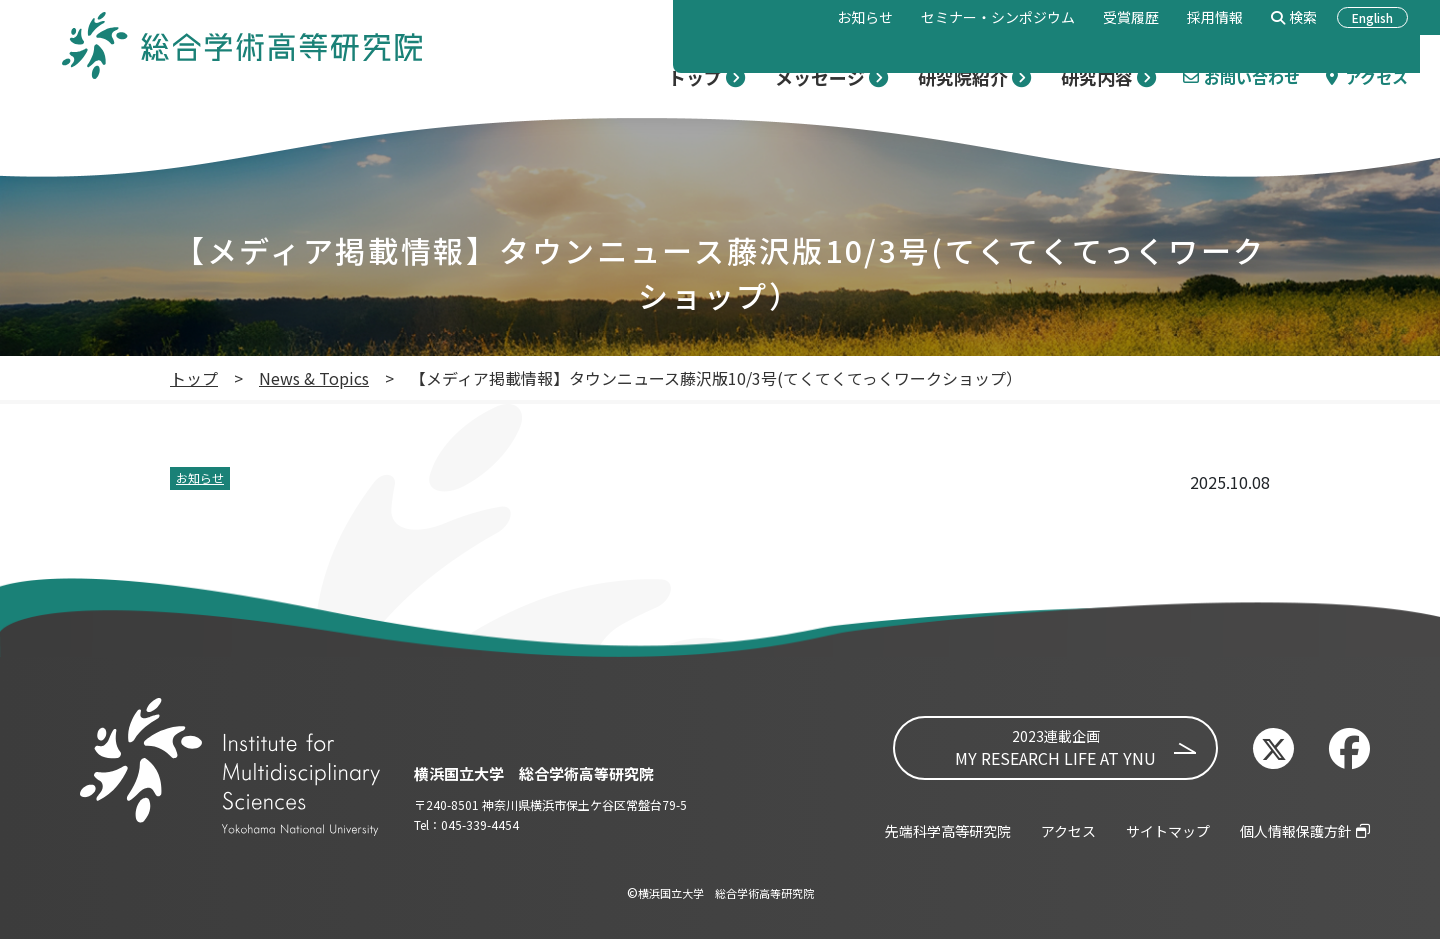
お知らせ (200, 477)
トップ (194, 378)
